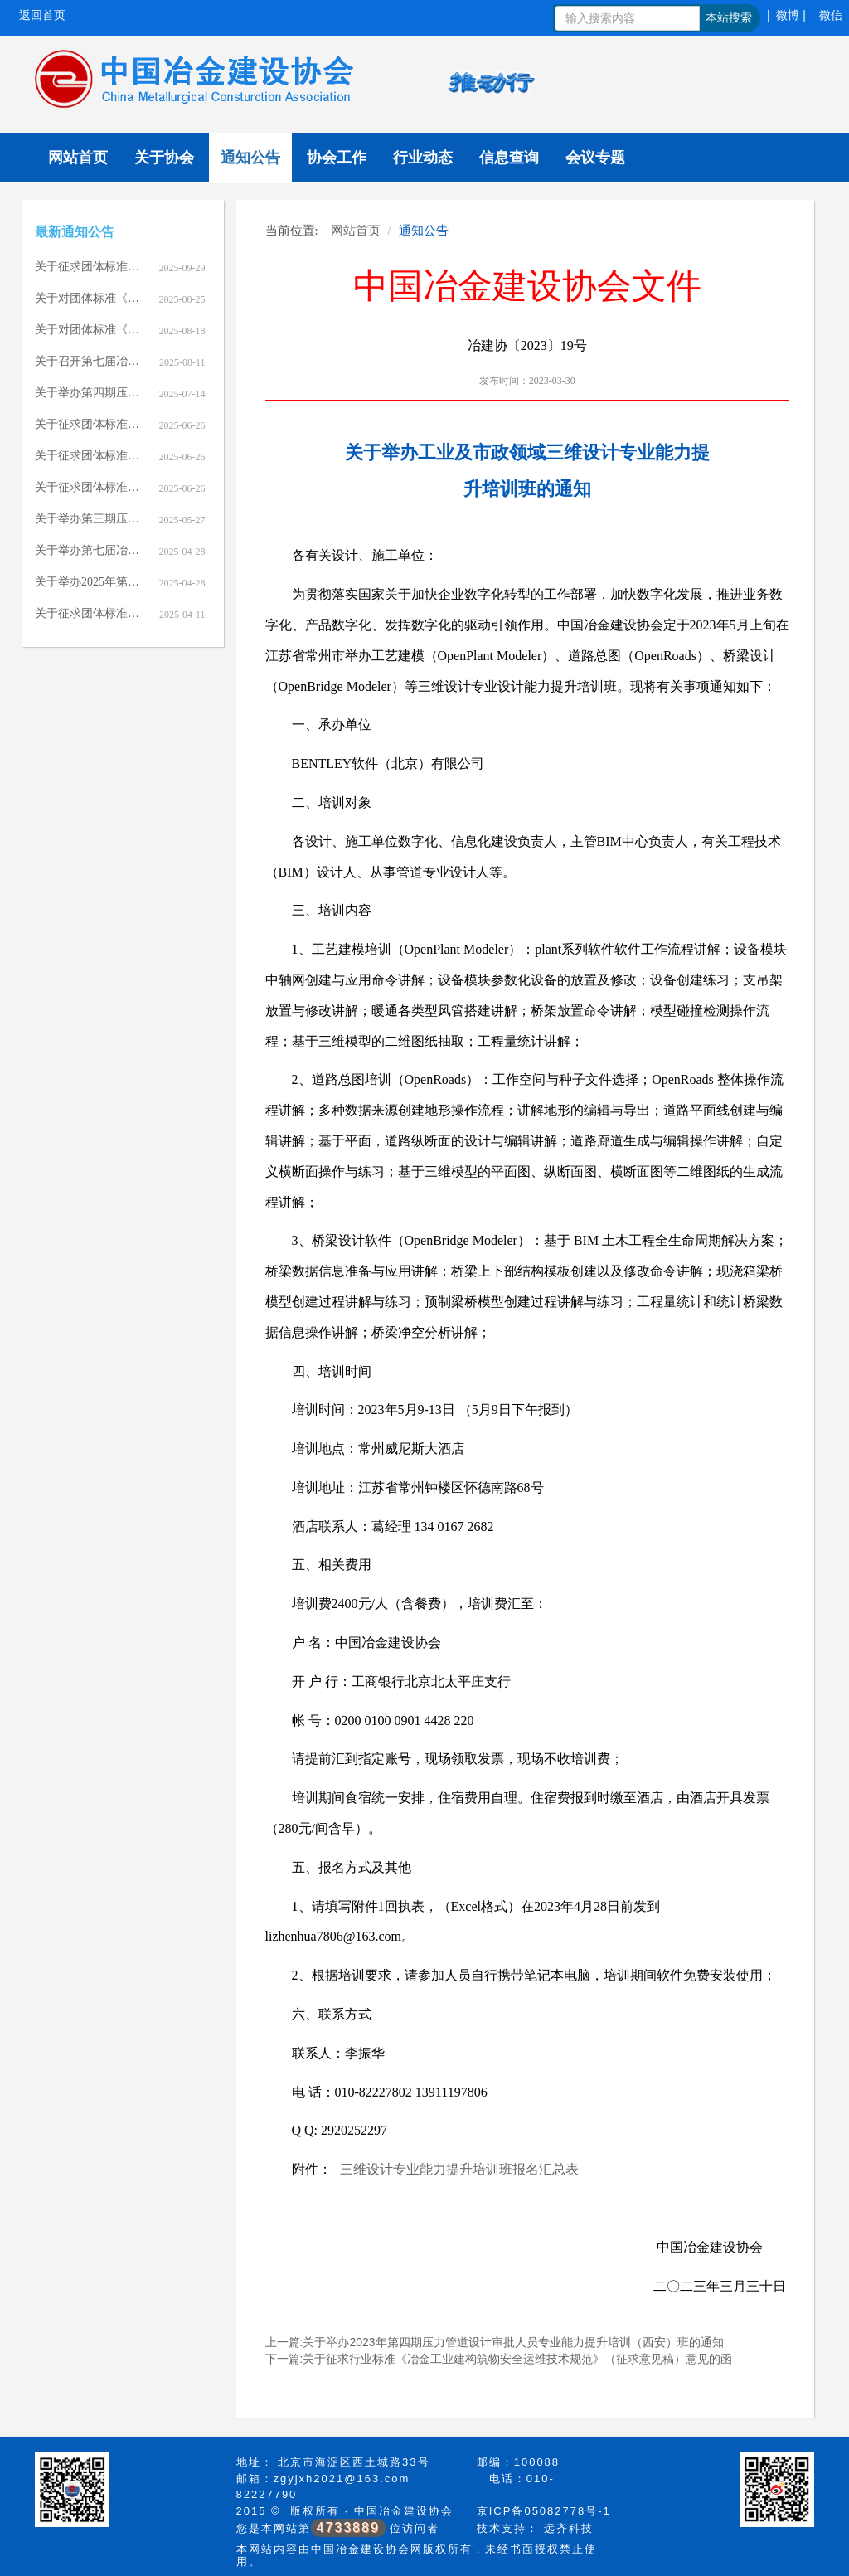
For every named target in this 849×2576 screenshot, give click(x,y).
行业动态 (423, 157)
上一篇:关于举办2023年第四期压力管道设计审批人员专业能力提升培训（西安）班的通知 (494, 2342)
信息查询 (509, 157)
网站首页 (78, 157)
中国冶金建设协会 (404, 2511)
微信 (830, 15)
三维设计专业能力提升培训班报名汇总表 (459, 2169)
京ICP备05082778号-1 (544, 2511)
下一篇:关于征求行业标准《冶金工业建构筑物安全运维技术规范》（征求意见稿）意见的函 (499, 2358)
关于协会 (164, 157)
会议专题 (595, 157)
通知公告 (250, 157)
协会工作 (336, 157)
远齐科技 (569, 2528)
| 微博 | (786, 15)
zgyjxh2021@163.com (342, 2478)
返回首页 (42, 15)
